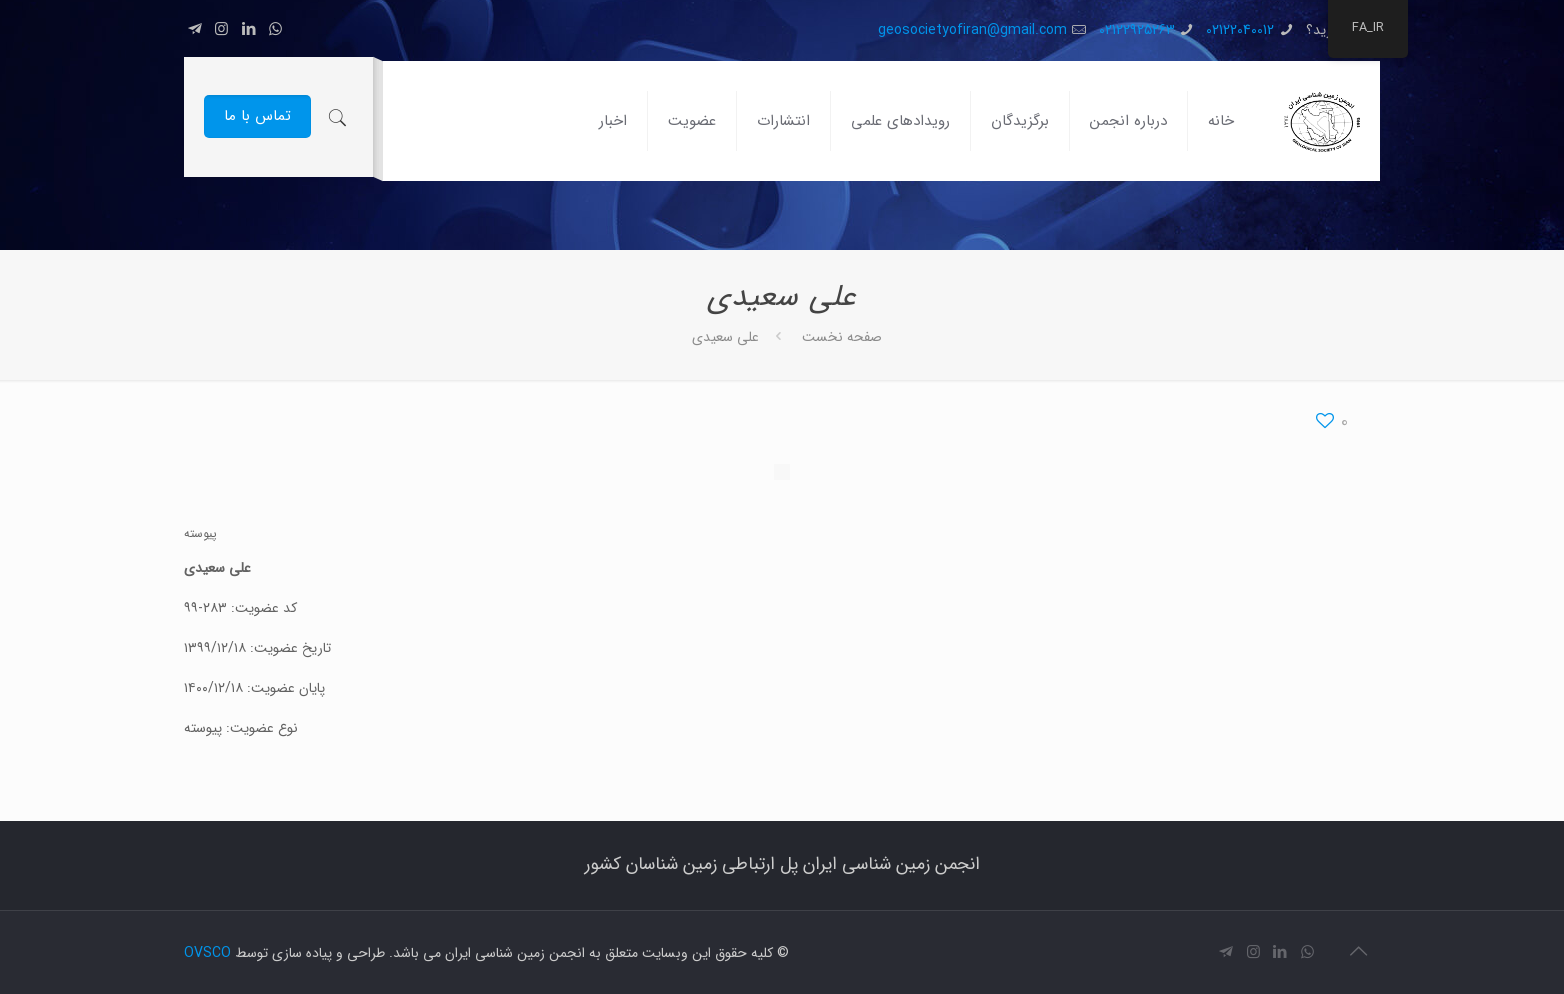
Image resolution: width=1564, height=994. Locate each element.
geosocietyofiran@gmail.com (972, 30)
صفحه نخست (842, 337)
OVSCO (207, 953)
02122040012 (1240, 30)
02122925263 (1137, 30)
